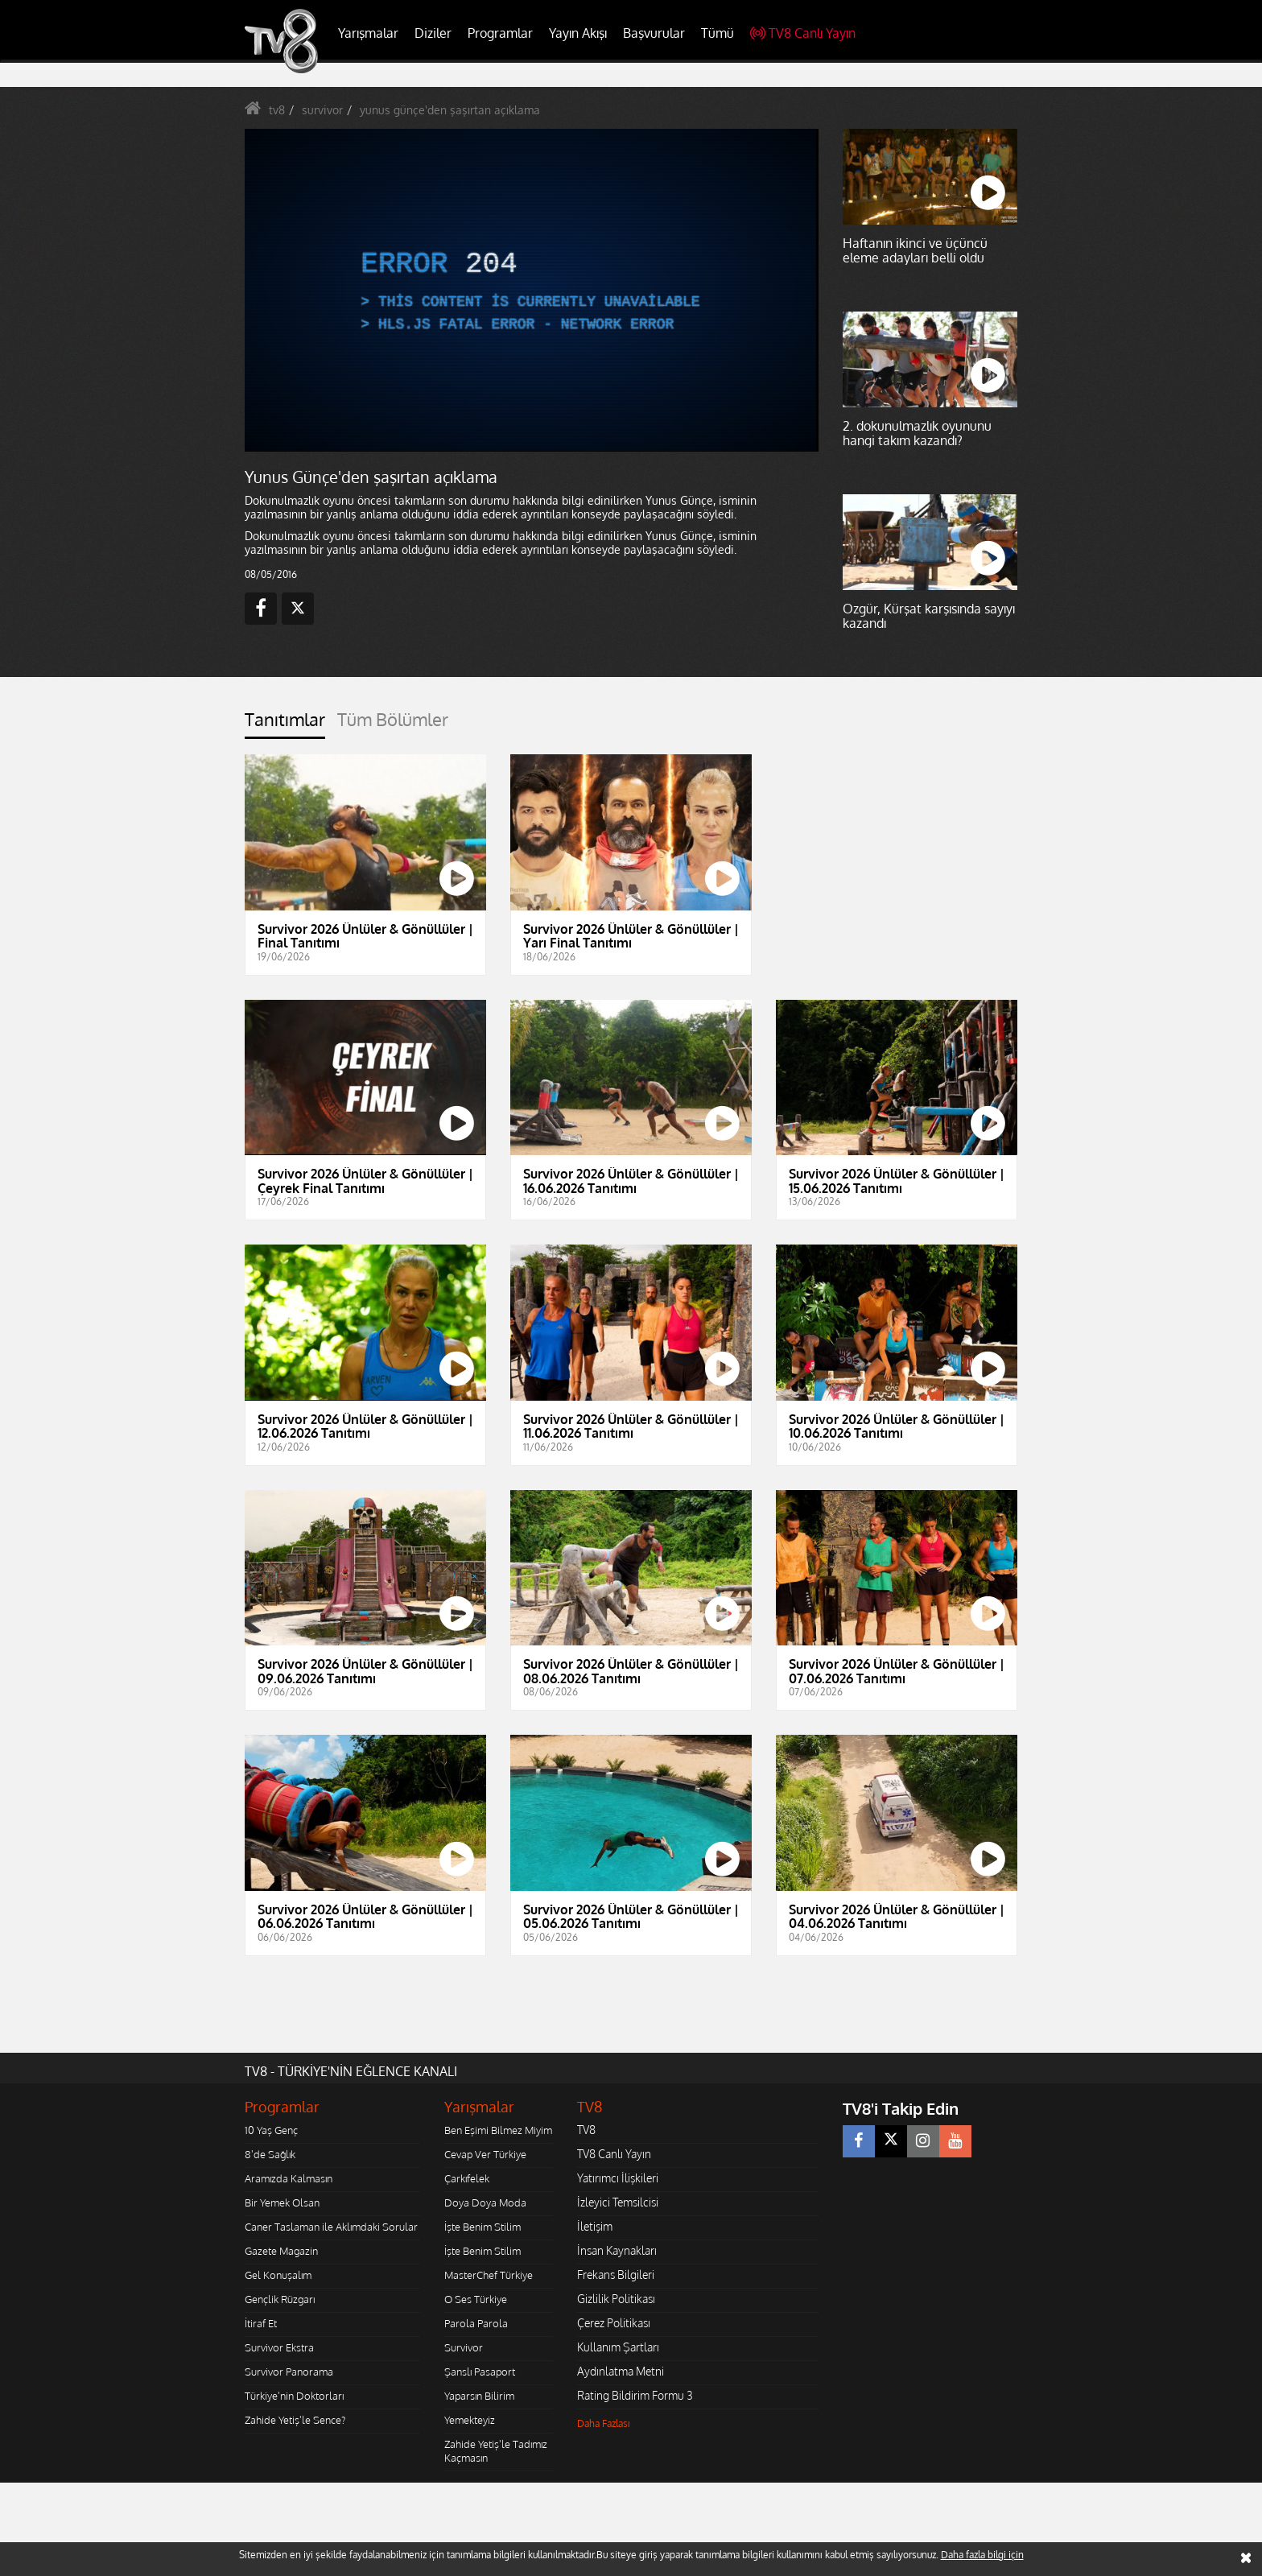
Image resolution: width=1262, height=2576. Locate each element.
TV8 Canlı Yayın (803, 33)
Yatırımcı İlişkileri (617, 2178)
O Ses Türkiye (475, 2299)
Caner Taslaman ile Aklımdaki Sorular (331, 2226)
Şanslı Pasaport (479, 2371)
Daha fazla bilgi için (982, 2555)
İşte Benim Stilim (482, 2226)
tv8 (277, 110)
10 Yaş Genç (271, 2130)
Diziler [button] (433, 33)
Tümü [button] (717, 33)
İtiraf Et (261, 2323)
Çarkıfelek (466, 2178)
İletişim (594, 2226)
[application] (530, 290)
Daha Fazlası (603, 2423)
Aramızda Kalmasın (288, 2178)
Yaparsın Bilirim (479, 2395)
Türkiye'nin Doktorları (294, 2395)
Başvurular (654, 33)
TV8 (586, 2129)
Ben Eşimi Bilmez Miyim (498, 2130)
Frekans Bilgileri (615, 2274)
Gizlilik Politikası (616, 2299)
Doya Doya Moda (485, 2202)
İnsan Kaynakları (617, 2250)
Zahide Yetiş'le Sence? (295, 2419)
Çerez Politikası (613, 2323)
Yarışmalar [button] (368, 33)
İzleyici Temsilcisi (617, 2202)
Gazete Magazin (281, 2250)
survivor (322, 110)
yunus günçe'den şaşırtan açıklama (450, 110)
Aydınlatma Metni (620, 2371)
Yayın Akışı (578, 33)
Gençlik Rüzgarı (280, 2299)
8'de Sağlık (270, 2154)
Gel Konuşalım (278, 2274)
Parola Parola (476, 2323)
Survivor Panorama (289, 2371)
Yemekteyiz (469, 2419)
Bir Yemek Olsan (282, 2202)
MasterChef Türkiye (488, 2274)
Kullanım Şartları (618, 2347)
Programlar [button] (500, 33)
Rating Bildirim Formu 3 (635, 2395)
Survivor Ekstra (279, 2347)
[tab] (285, 724)
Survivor (463, 2347)
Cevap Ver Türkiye (485, 2154)
